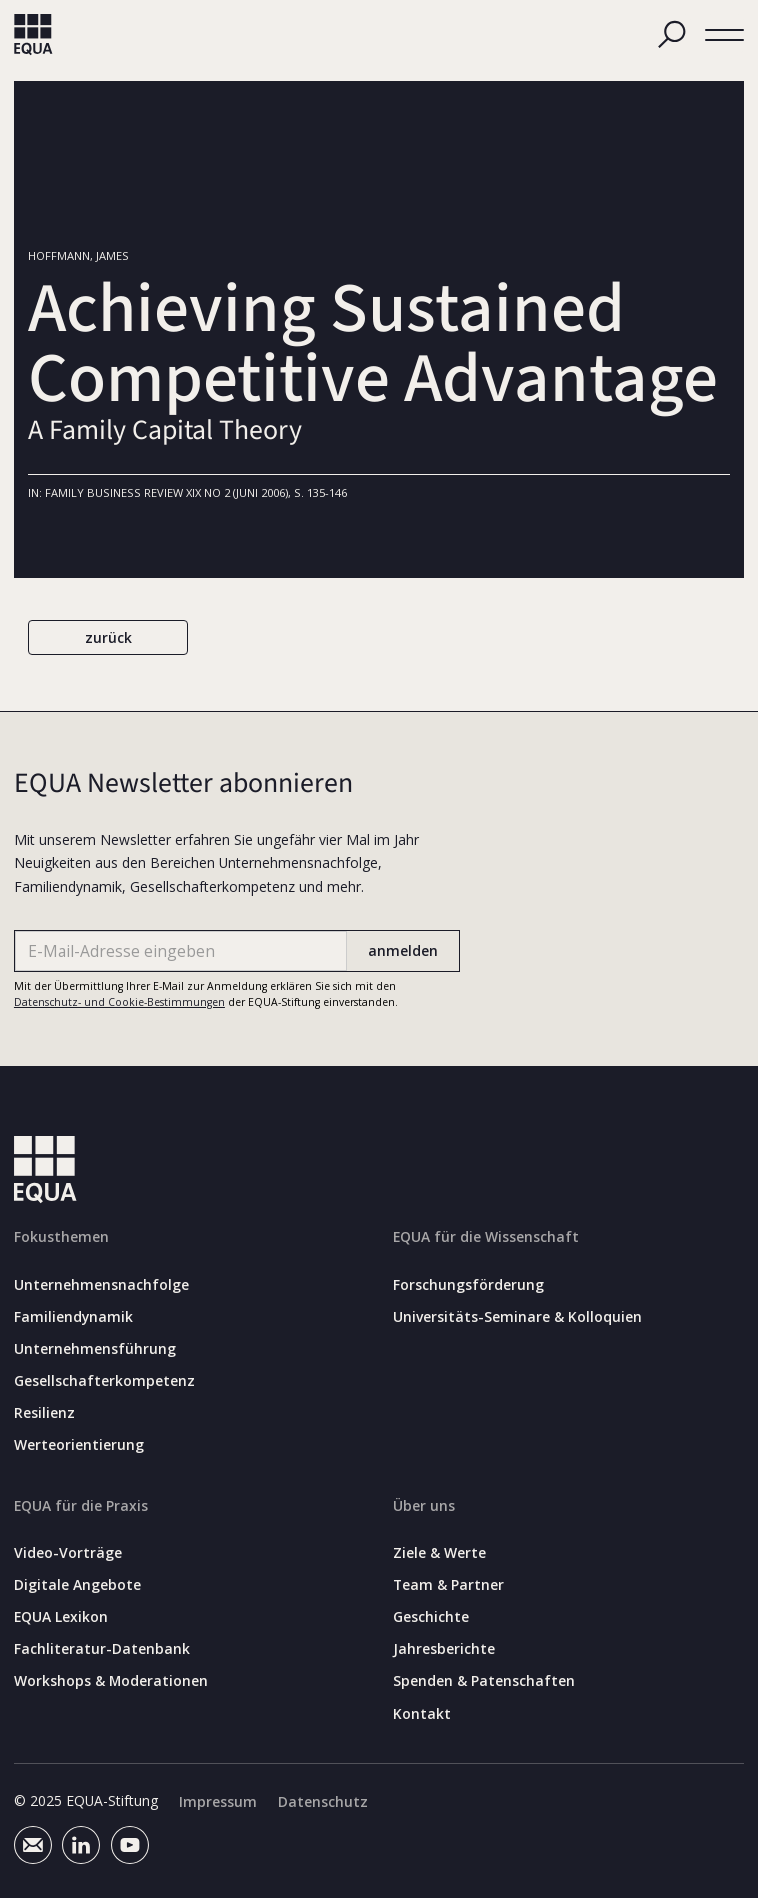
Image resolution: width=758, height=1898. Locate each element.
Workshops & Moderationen (111, 1681)
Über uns (424, 1505)
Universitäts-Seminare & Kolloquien (517, 1317)
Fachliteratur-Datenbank (102, 1649)
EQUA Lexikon (61, 1617)
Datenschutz (323, 1802)
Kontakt (422, 1713)
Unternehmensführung (95, 1349)
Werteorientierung (79, 1445)
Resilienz (44, 1413)
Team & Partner (448, 1585)
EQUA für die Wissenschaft (486, 1236)
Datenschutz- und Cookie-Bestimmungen (119, 1002)
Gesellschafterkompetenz (104, 1381)
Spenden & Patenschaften (484, 1681)
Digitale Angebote (77, 1585)
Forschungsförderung (468, 1284)
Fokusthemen (61, 1236)
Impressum (218, 1802)
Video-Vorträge (68, 1553)
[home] (33, 35)
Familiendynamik (73, 1317)
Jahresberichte (444, 1649)
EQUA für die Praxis (81, 1505)
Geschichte (431, 1617)
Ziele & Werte (439, 1553)
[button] (724, 34)
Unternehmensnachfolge (101, 1284)
